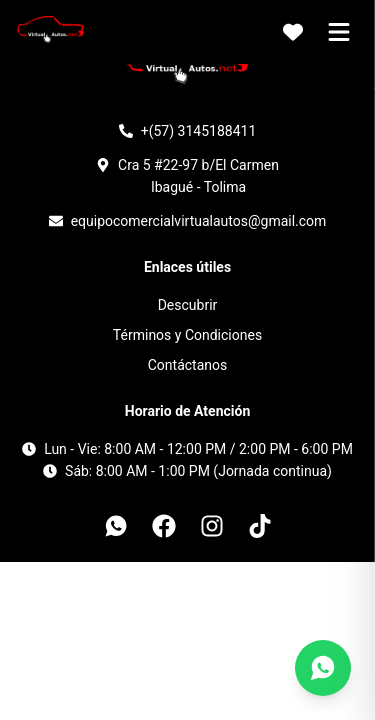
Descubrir (188, 305)
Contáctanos (188, 365)
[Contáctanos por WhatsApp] (323, 668)
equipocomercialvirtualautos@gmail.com (199, 221)
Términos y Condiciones (187, 335)
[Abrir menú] (339, 32)
